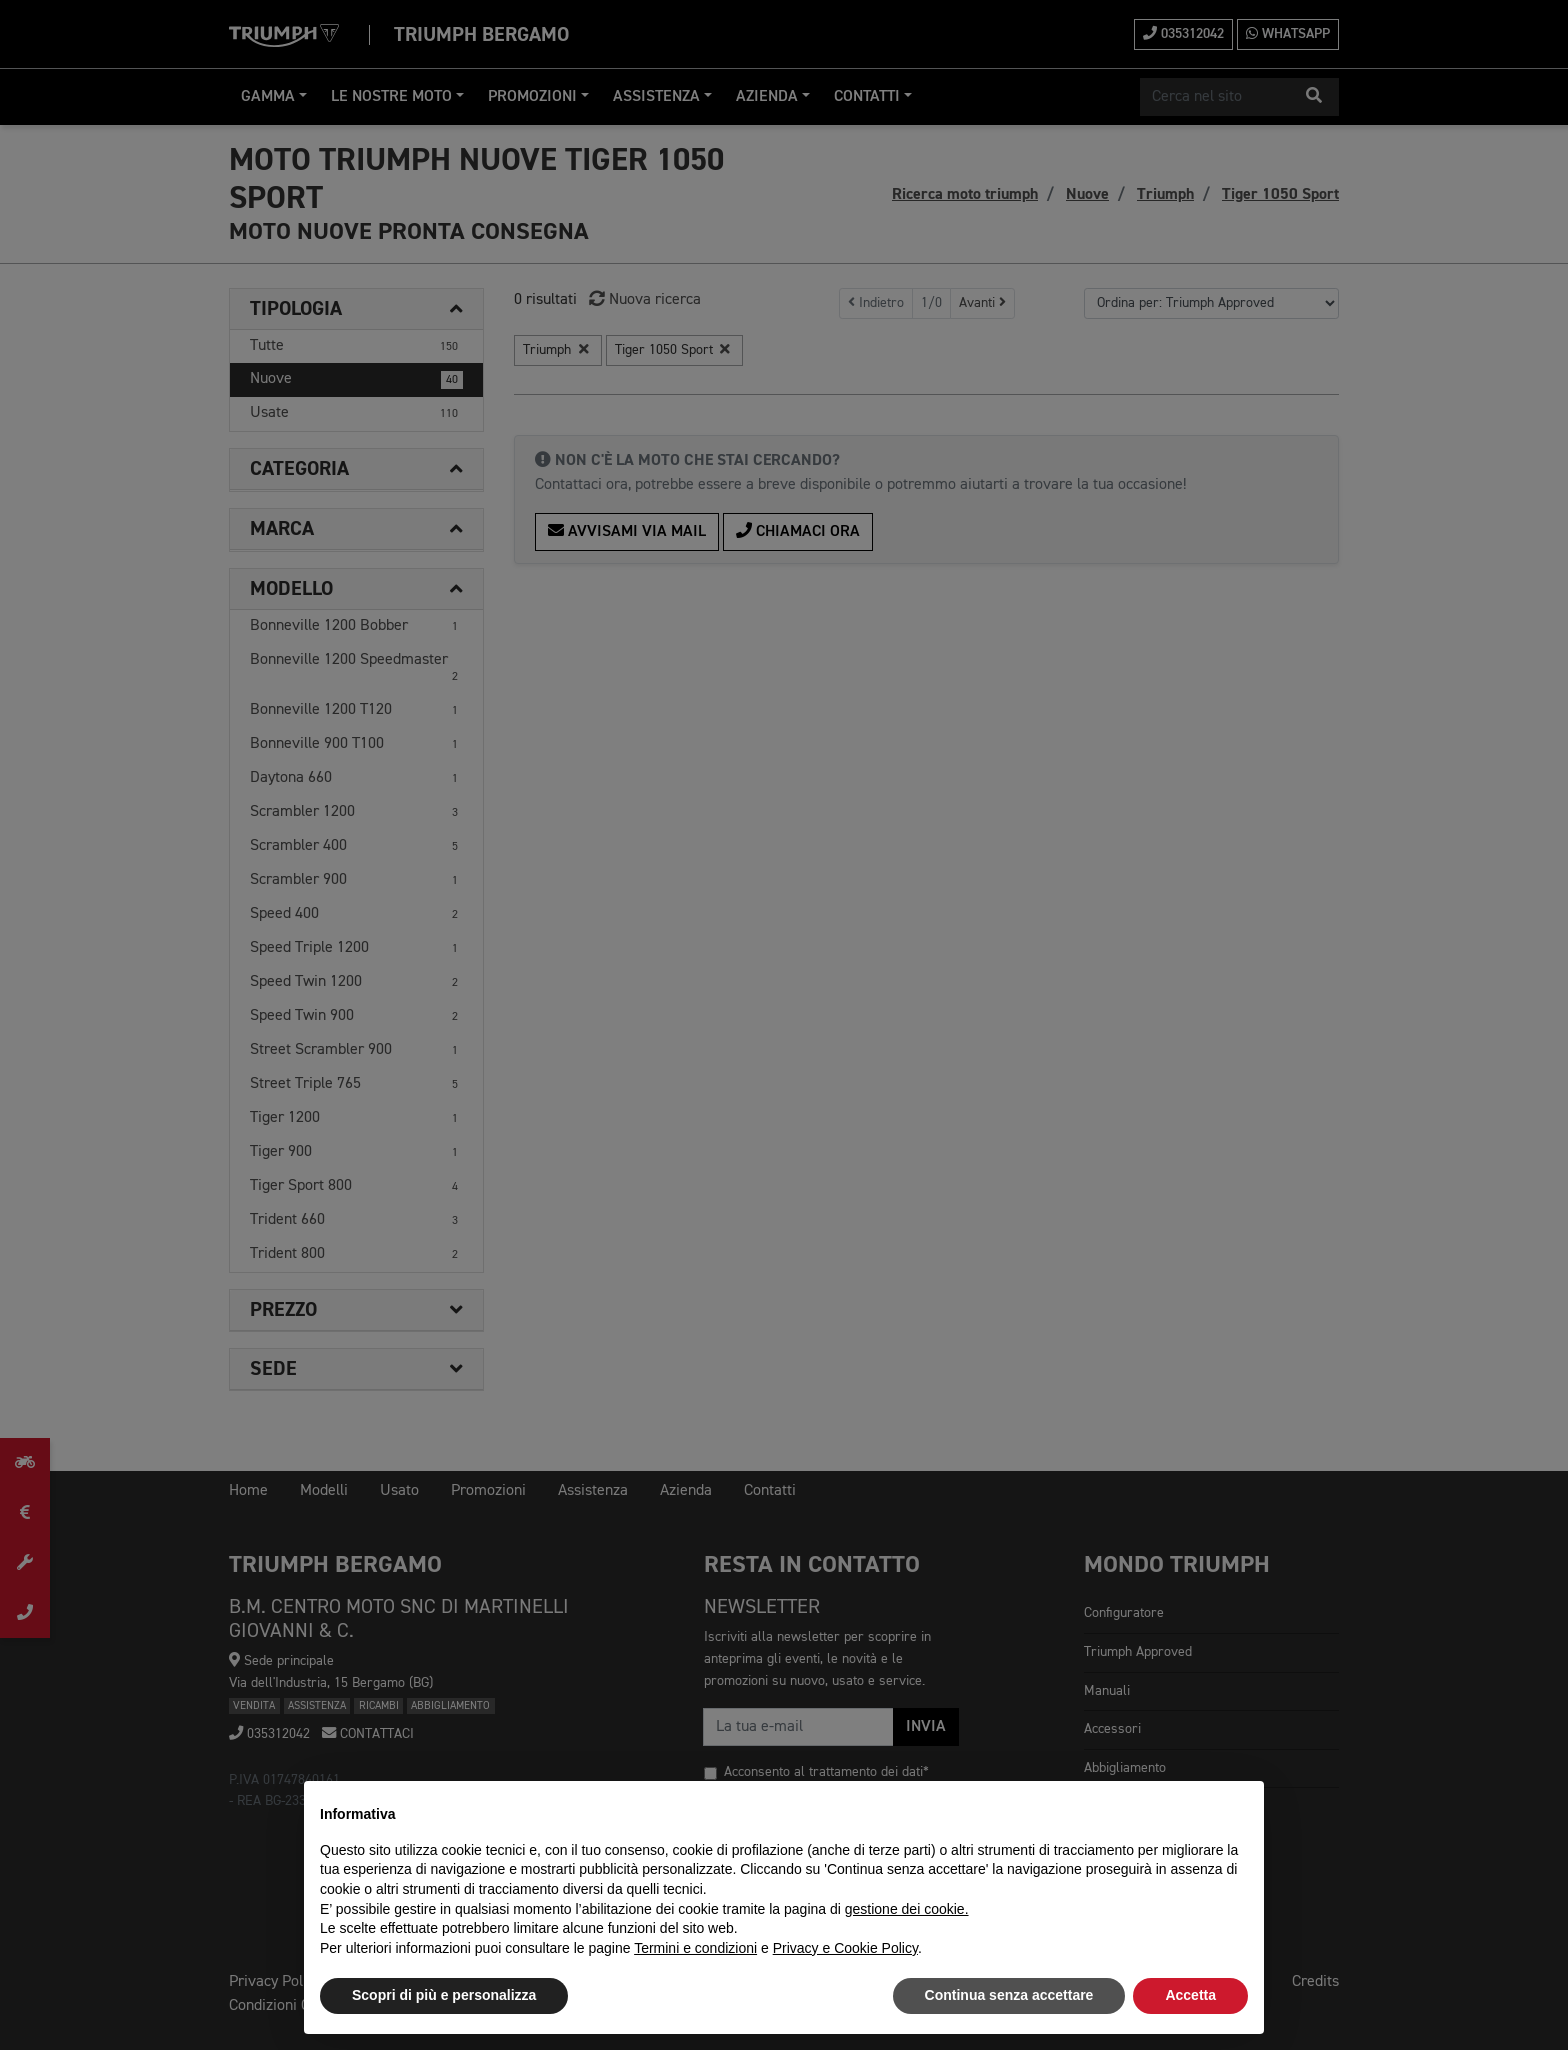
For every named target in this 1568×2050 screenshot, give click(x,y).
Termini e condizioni (695, 1948)
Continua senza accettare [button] (1009, 1995)
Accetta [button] (1190, 1995)
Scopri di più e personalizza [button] (444, 1995)
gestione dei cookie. (907, 1909)
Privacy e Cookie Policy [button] (845, 1948)
